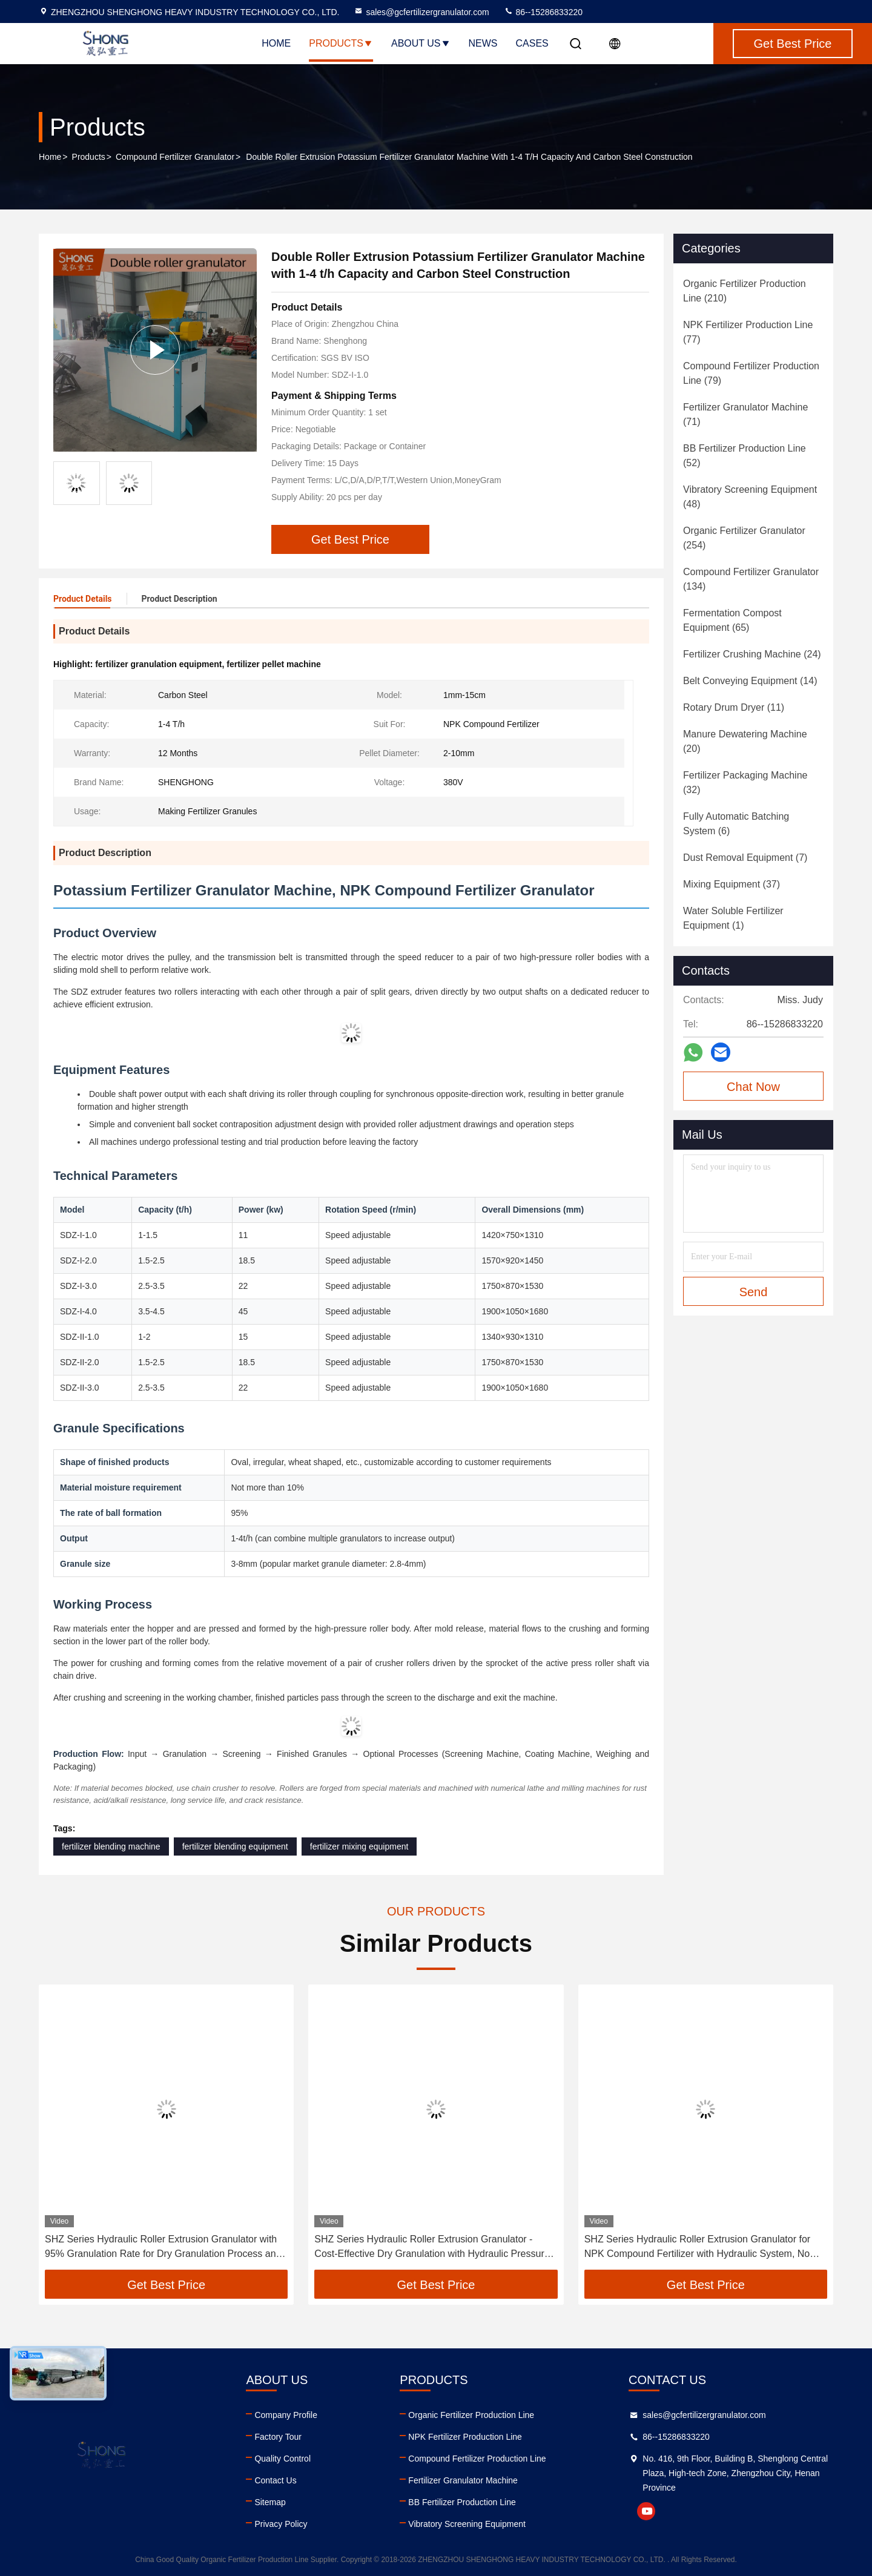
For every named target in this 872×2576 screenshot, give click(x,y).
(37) (731, 884)
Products (341, 43)
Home (276, 43)
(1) (733, 918)
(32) (745, 782)
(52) (744, 455)
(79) (751, 373)
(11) (733, 707)
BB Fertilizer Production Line (461, 2502)
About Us (421, 43)
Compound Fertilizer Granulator (175, 157)
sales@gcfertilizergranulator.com (421, 12)
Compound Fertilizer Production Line (477, 2458)
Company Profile (285, 2415)
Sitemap (269, 2502)
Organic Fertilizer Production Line (471, 2415)
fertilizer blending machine (111, 1846)
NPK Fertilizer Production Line (465, 2437)
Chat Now (753, 1086)
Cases (532, 43)
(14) (750, 681)
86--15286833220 (543, 12)
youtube (646, 2511)
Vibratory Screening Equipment (467, 2524)
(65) (732, 620)
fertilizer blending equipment (235, 1846)
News (483, 43)
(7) (745, 857)
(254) (744, 537)
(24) (752, 654)
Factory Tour (278, 2437)
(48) (750, 496)
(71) (745, 414)
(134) (751, 579)
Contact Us (275, 2480)
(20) (745, 741)
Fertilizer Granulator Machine (463, 2480)
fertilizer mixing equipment (359, 1846)
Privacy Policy (280, 2524)
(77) (748, 332)
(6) (736, 823)
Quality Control (282, 2458)
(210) (744, 290)
